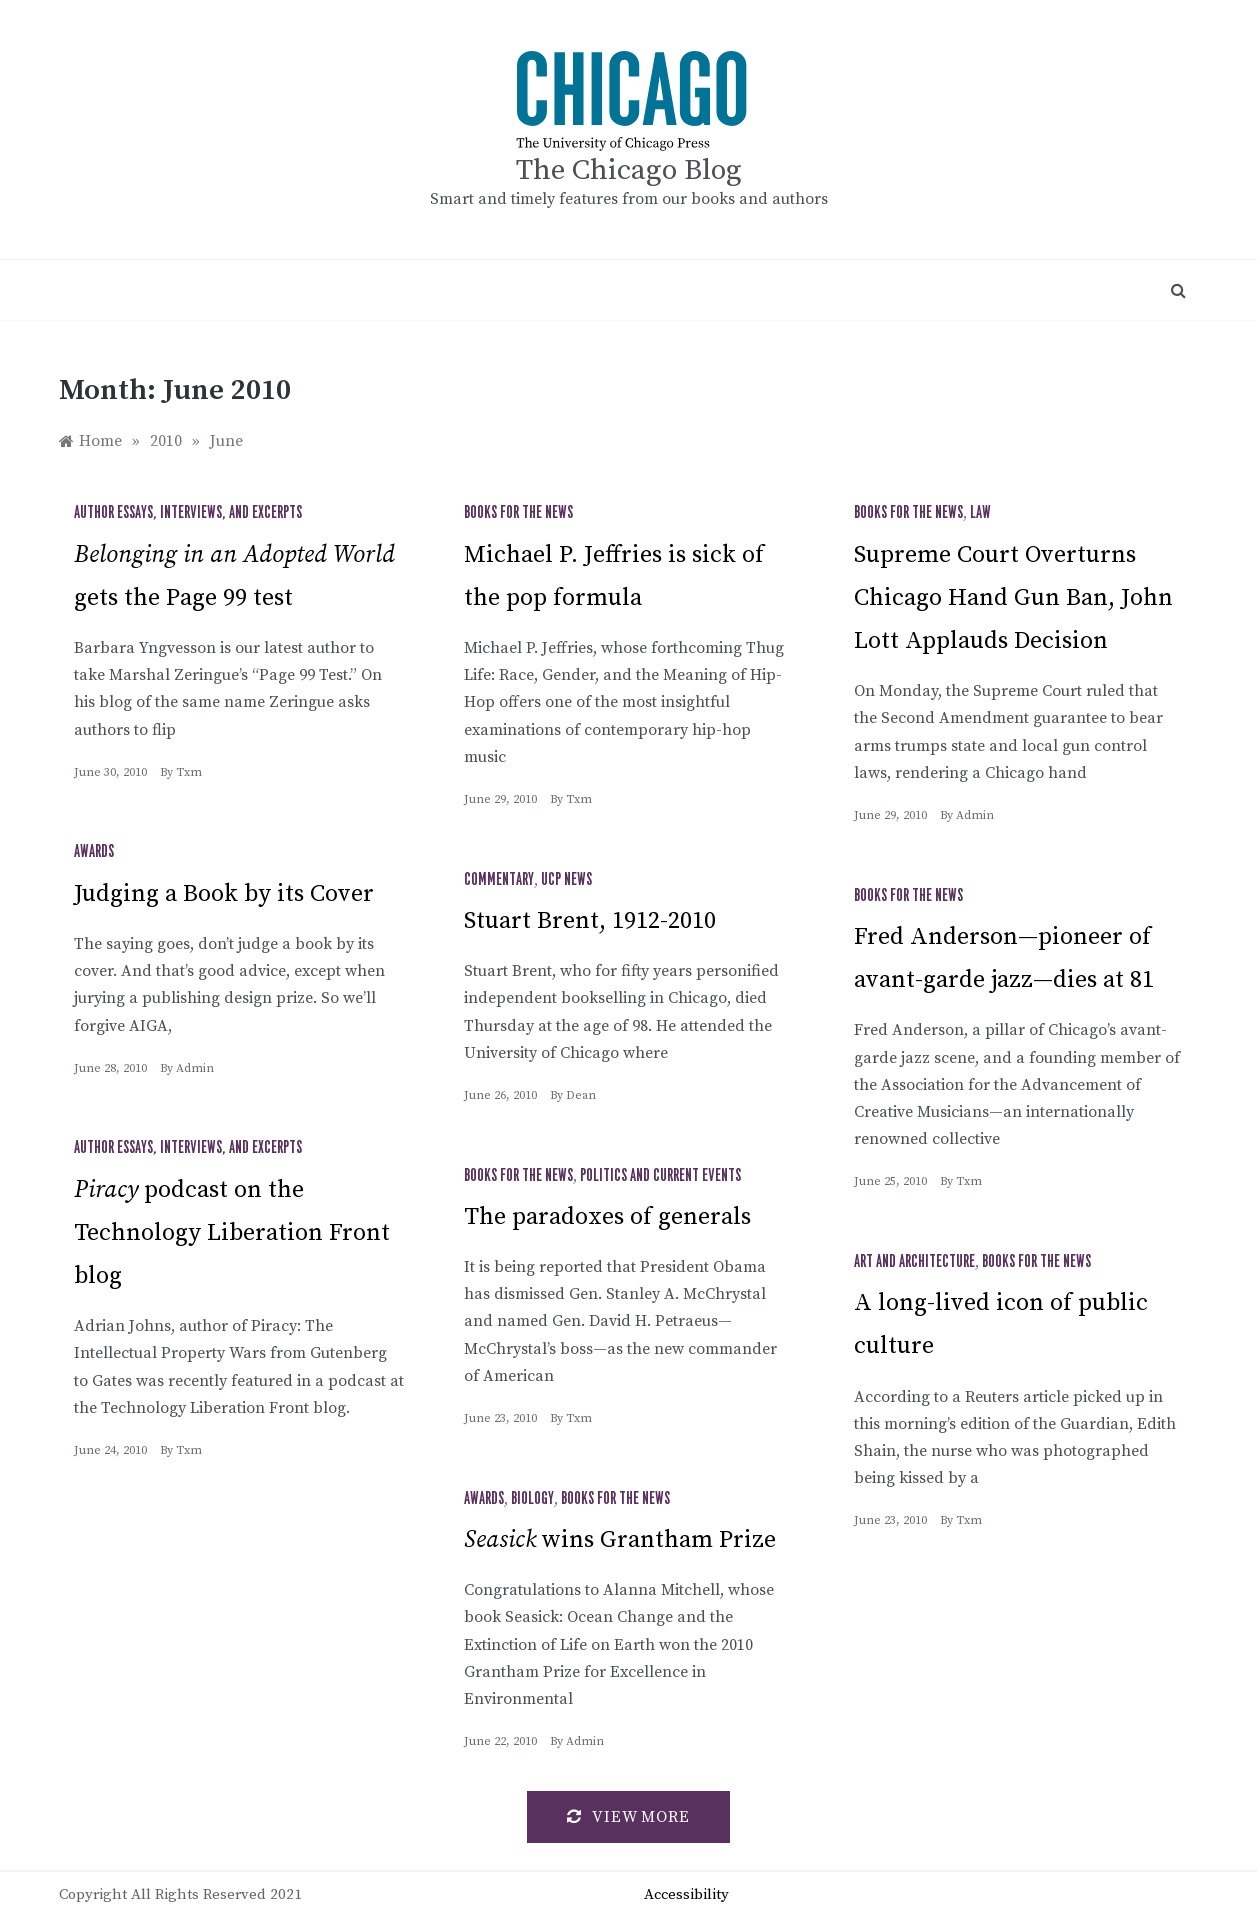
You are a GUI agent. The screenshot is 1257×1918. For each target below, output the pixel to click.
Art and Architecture (914, 1262)
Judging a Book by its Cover (224, 894)
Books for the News (518, 513)
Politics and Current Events (660, 1176)
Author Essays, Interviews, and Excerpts (188, 513)
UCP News (566, 880)
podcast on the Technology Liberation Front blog (232, 1233)
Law (980, 513)
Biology (532, 1499)
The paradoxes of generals (607, 1217)
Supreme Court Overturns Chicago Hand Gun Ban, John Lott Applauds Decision (1013, 598)
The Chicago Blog (629, 170)
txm (189, 772)
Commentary (499, 880)
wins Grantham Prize (620, 1540)
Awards (94, 852)
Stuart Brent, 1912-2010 (590, 921)
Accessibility (686, 1894)
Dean (581, 1095)
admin (975, 815)
